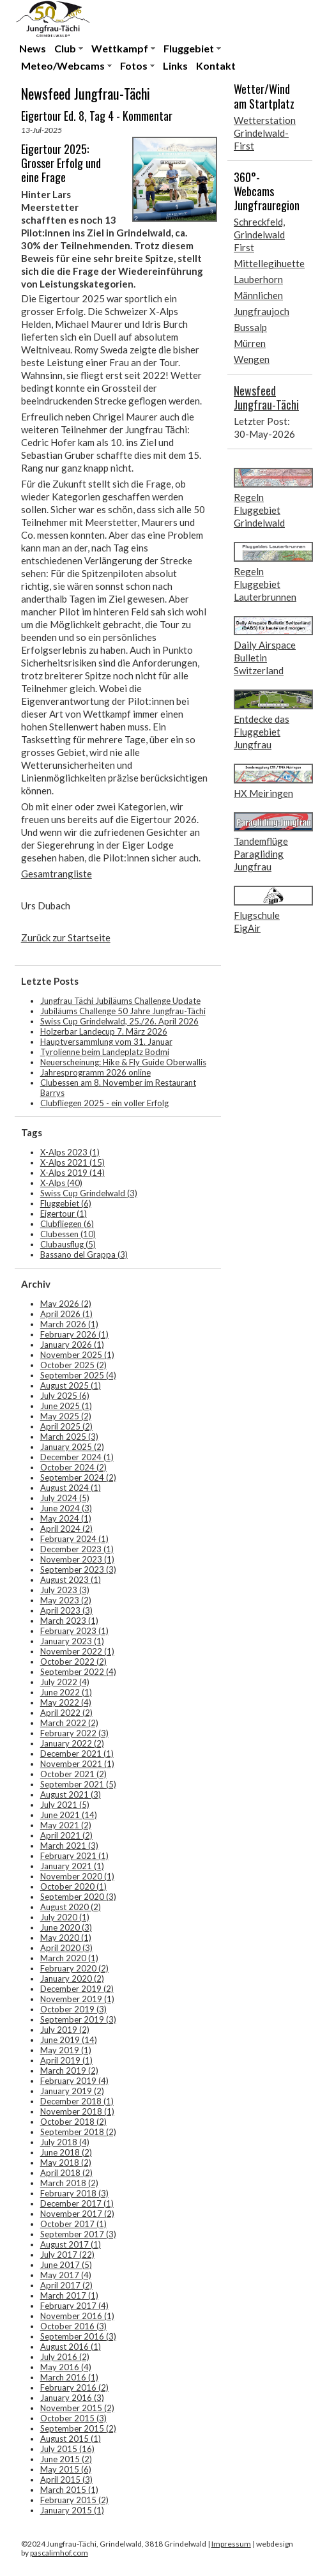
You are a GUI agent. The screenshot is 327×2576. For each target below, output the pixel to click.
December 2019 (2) (77, 1989)
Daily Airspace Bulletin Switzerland (265, 657)
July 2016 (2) (64, 2357)
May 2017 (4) (65, 2275)
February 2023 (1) (74, 1631)
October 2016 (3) (73, 2326)
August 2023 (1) (70, 1580)
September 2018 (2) (78, 2132)
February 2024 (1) (74, 1539)
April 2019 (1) (66, 2060)
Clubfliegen (67, 1224)
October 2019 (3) (73, 2009)
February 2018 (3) (74, 2193)
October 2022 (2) (73, 1661)
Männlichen (258, 295)
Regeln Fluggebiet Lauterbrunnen (265, 584)
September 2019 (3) (78, 2019)
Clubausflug (68, 1244)
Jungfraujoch (261, 311)
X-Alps (61, 1183)
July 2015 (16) (67, 2449)
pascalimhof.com (59, 2552)
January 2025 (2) (72, 1447)
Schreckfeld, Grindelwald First (259, 234)
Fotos (134, 65)
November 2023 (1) (77, 1559)
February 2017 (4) (74, 2306)
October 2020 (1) (73, 1886)
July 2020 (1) (64, 1917)
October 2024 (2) (73, 1467)
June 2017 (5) (66, 2265)
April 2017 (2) (66, 2285)
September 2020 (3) (78, 1897)
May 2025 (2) (65, 1416)
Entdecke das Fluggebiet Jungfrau (261, 731)
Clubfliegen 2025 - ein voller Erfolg (104, 1103)
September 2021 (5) (78, 1784)
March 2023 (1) (69, 1621)
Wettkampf (119, 48)
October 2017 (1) (73, 2224)
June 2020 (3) (66, 1927)
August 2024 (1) (70, 1488)
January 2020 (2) (72, 1978)
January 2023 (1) (72, 1641)
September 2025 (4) (78, 1375)
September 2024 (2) (78, 1477)
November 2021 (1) (77, 1764)
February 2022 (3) (74, 1733)
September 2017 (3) (78, 2234)
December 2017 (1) (77, 2203)
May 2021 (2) (65, 1825)
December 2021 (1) (77, 1753)
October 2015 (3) (73, 2418)
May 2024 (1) (65, 1518)
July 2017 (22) (67, 2254)
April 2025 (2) (66, 1426)
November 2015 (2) (77, 2408)
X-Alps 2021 (72, 1162)
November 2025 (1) (77, 1355)
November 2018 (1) (77, 2111)
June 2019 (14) (68, 2040)
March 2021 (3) (69, 1845)
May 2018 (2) (65, 2162)
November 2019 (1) (77, 1999)
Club (65, 48)
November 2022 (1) (77, 1651)
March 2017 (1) (69, 2295)
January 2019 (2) (72, 2091)
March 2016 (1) (69, 2377)
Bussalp (250, 327)
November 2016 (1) (77, 2316)
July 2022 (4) (64, 1682)
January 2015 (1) (72, 2510)
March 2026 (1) (69, 1324)
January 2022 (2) (72, 1743)
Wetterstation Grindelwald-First (265, 132)
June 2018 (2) (66, 2152)
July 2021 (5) (64, 1805)
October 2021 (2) (73, 1774)
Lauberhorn (258, 279)
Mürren (250, 343)
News (32, 48)
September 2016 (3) (78, 2336)
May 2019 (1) (65, 2050)
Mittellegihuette (269, 263)
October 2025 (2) (73, 1365)
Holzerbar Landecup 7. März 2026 (103, 1031)
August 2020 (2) (70, 1907)
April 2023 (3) (66, 1610)
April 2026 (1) (66, 1314)
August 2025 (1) (70, 1385)
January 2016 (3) (72, 2398)
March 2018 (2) (69, 2183)
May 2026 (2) (65, 1304)
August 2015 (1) (70, 2438)
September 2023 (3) (78, 1569)
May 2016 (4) (65, 2367)
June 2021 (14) (68, 1815)
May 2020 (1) (65, 1937)
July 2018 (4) (64, 2142)
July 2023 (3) (64, 1590)
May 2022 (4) (65, 1702)
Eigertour (63, 1213)
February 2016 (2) (74, 2387)
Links (175, 65)
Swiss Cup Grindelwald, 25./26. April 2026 (119, 1021)
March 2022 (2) (69, 1723)
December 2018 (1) (77, 2101)
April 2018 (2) (66, 2173)
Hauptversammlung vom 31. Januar (106, 1042)
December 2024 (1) (77, 1457)
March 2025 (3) (69, 1436)
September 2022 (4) (78, 1672)
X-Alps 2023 (70, 1152)
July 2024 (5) (64, 1498)
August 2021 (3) (70, 1794)
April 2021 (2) (66, 1835)
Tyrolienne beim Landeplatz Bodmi (104, 1052)
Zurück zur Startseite (65, 937)
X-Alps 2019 (72, 1173)
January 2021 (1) (72, 1866)
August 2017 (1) (70, 2244)
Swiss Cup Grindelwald (88, 1193)
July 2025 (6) (64, 1396)
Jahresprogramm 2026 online (95, 1072)
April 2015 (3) (66, 2479)
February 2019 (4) (74, 2081)
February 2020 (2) (74, 1968)
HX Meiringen (263, 793)
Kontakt (216, 65)
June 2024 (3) (66, 1508)
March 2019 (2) (69, 2070)
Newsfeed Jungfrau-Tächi (266, 397)
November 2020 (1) (77, 1876)
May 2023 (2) (65, 1600)
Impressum (231, 2544)
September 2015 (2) (78, 2428)
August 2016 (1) (70, 2346)
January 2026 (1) (72, 1344)
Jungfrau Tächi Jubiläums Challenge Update (120, 1001)
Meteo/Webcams (63, 65)
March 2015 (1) (69, 2490)
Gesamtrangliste (56, 873)
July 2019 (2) (64, 2030)
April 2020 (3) (66, 1948)
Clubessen (68, 1234)
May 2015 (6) (65, 2469)
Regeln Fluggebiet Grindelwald (259, 509)
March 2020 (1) (69, 1958)
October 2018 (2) (73, 2122)
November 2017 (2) (77, 2214)
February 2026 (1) (74, 1334)
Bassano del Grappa (84, 1254)
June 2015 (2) (66, 2459)
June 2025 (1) (66, 1406)
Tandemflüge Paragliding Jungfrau (261, 853)
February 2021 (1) (74, 1856)
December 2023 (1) (77, 1549)
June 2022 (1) (66, 1692)
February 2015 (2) (74, 2500)
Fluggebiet (189, 48)
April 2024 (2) (66, 1528)
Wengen (252, 359)
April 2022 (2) (66, 1713)
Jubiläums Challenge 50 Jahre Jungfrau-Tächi (123, 1011)
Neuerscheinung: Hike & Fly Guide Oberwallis (123, 1062)
